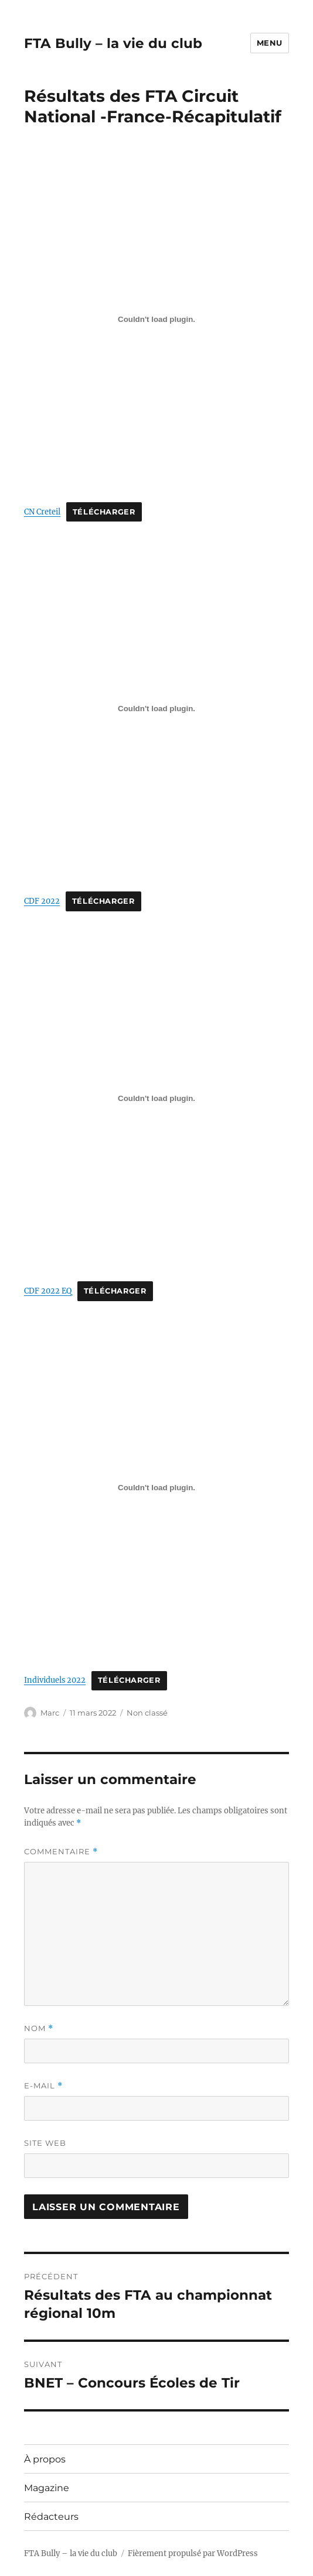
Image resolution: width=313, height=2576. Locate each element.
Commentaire (61, 1852)
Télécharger (104, 511)
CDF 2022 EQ (48, 1290)
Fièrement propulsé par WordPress (193, 2553)
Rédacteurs (51, 2516)
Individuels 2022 (55, 1680)
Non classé (147, 1712)
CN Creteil (42, 511)
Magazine (46, 2487)
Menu (270, 42)
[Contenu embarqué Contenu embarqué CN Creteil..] (156, 319)
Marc (49, 1712)
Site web (45, 2143)
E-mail (43, 2086)
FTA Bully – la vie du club (113, 43)
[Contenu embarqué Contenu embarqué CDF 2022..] (156, 708)
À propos (45, 2459)
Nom (38, 2028)
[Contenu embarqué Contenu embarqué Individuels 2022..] (156, 1487)
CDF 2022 (42, 900)
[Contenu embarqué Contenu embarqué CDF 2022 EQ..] (156, 1098)
